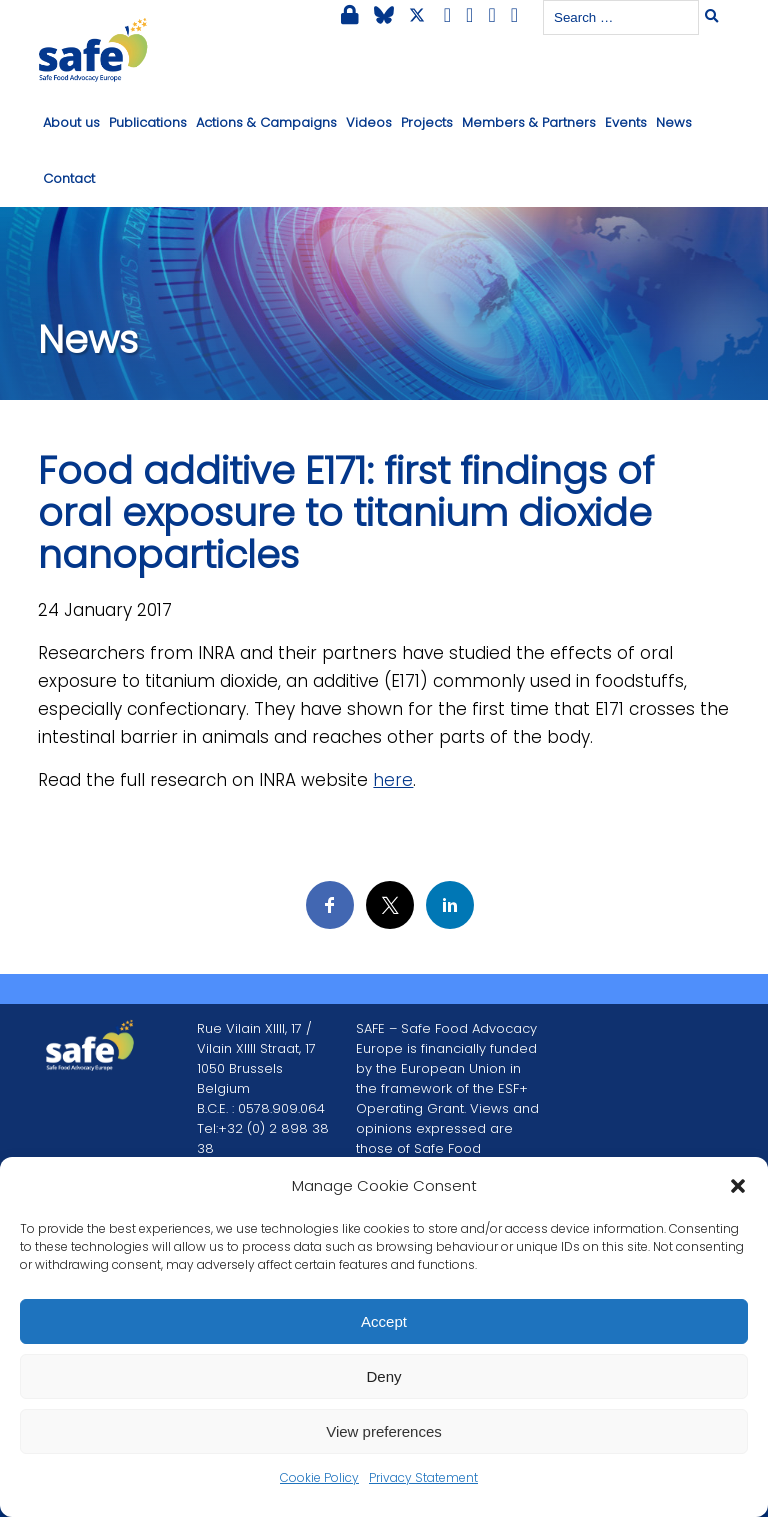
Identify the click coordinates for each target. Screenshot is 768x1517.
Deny (383, 1376)
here (393, 780)
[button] (738, 1186)
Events (626, 122)
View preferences (384, 1431)
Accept (384, 1321)
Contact (69, 178)
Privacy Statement (423, 1477)
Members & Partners (529, 122)
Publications (148, 122)
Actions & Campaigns (266, 122)
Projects (427, 122)
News (674, 122)
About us (71, 122)
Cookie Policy (319, 1477)
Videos (369, 122)
